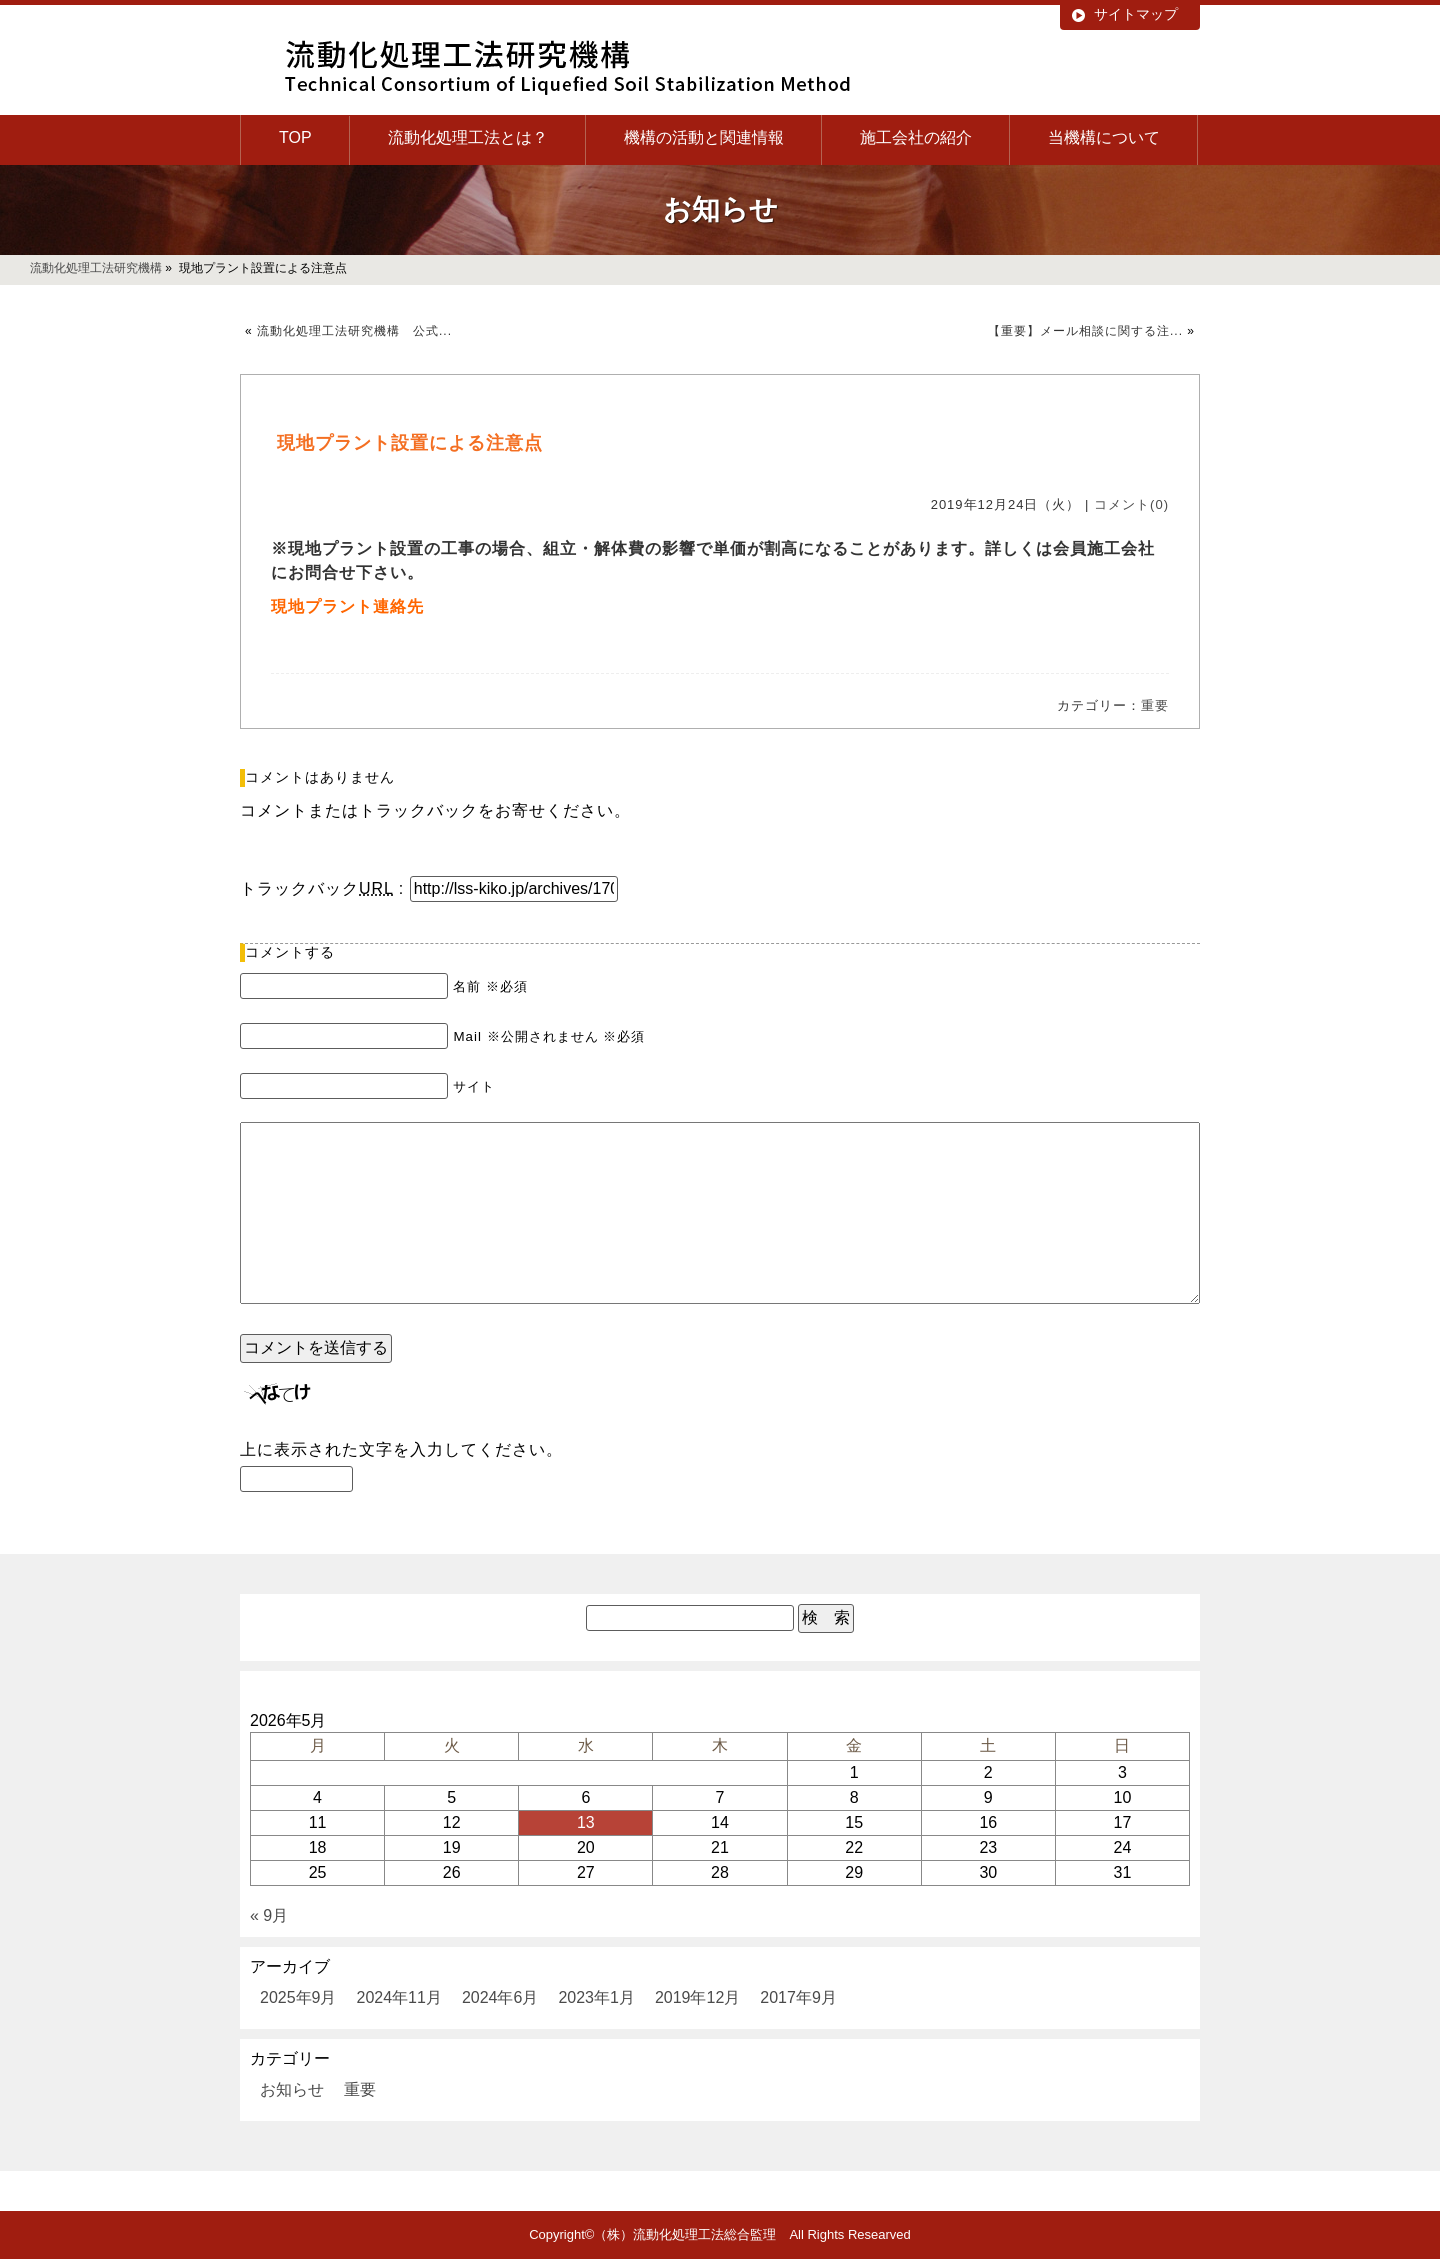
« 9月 (269, 1915)
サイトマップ (1136, 14)
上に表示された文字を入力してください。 (401, 1449)
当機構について (1104, 137)
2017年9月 (798, 1997)
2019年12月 (697, 1997)
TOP (295, 137)
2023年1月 (596, 1997)
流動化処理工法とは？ (468, 137)
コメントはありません (320, 777)
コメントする (290, 952)
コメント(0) (1131, 504)
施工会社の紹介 (916, 137)
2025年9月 (298, 1997)
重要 (1155, 705)
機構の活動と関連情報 (704, 137)
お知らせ (292, 2089)
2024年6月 (500, 1997)
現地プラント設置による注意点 (410, 443)
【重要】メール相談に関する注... (1085, 331)
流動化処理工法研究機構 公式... (354, 331)
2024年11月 (399, 1997)
